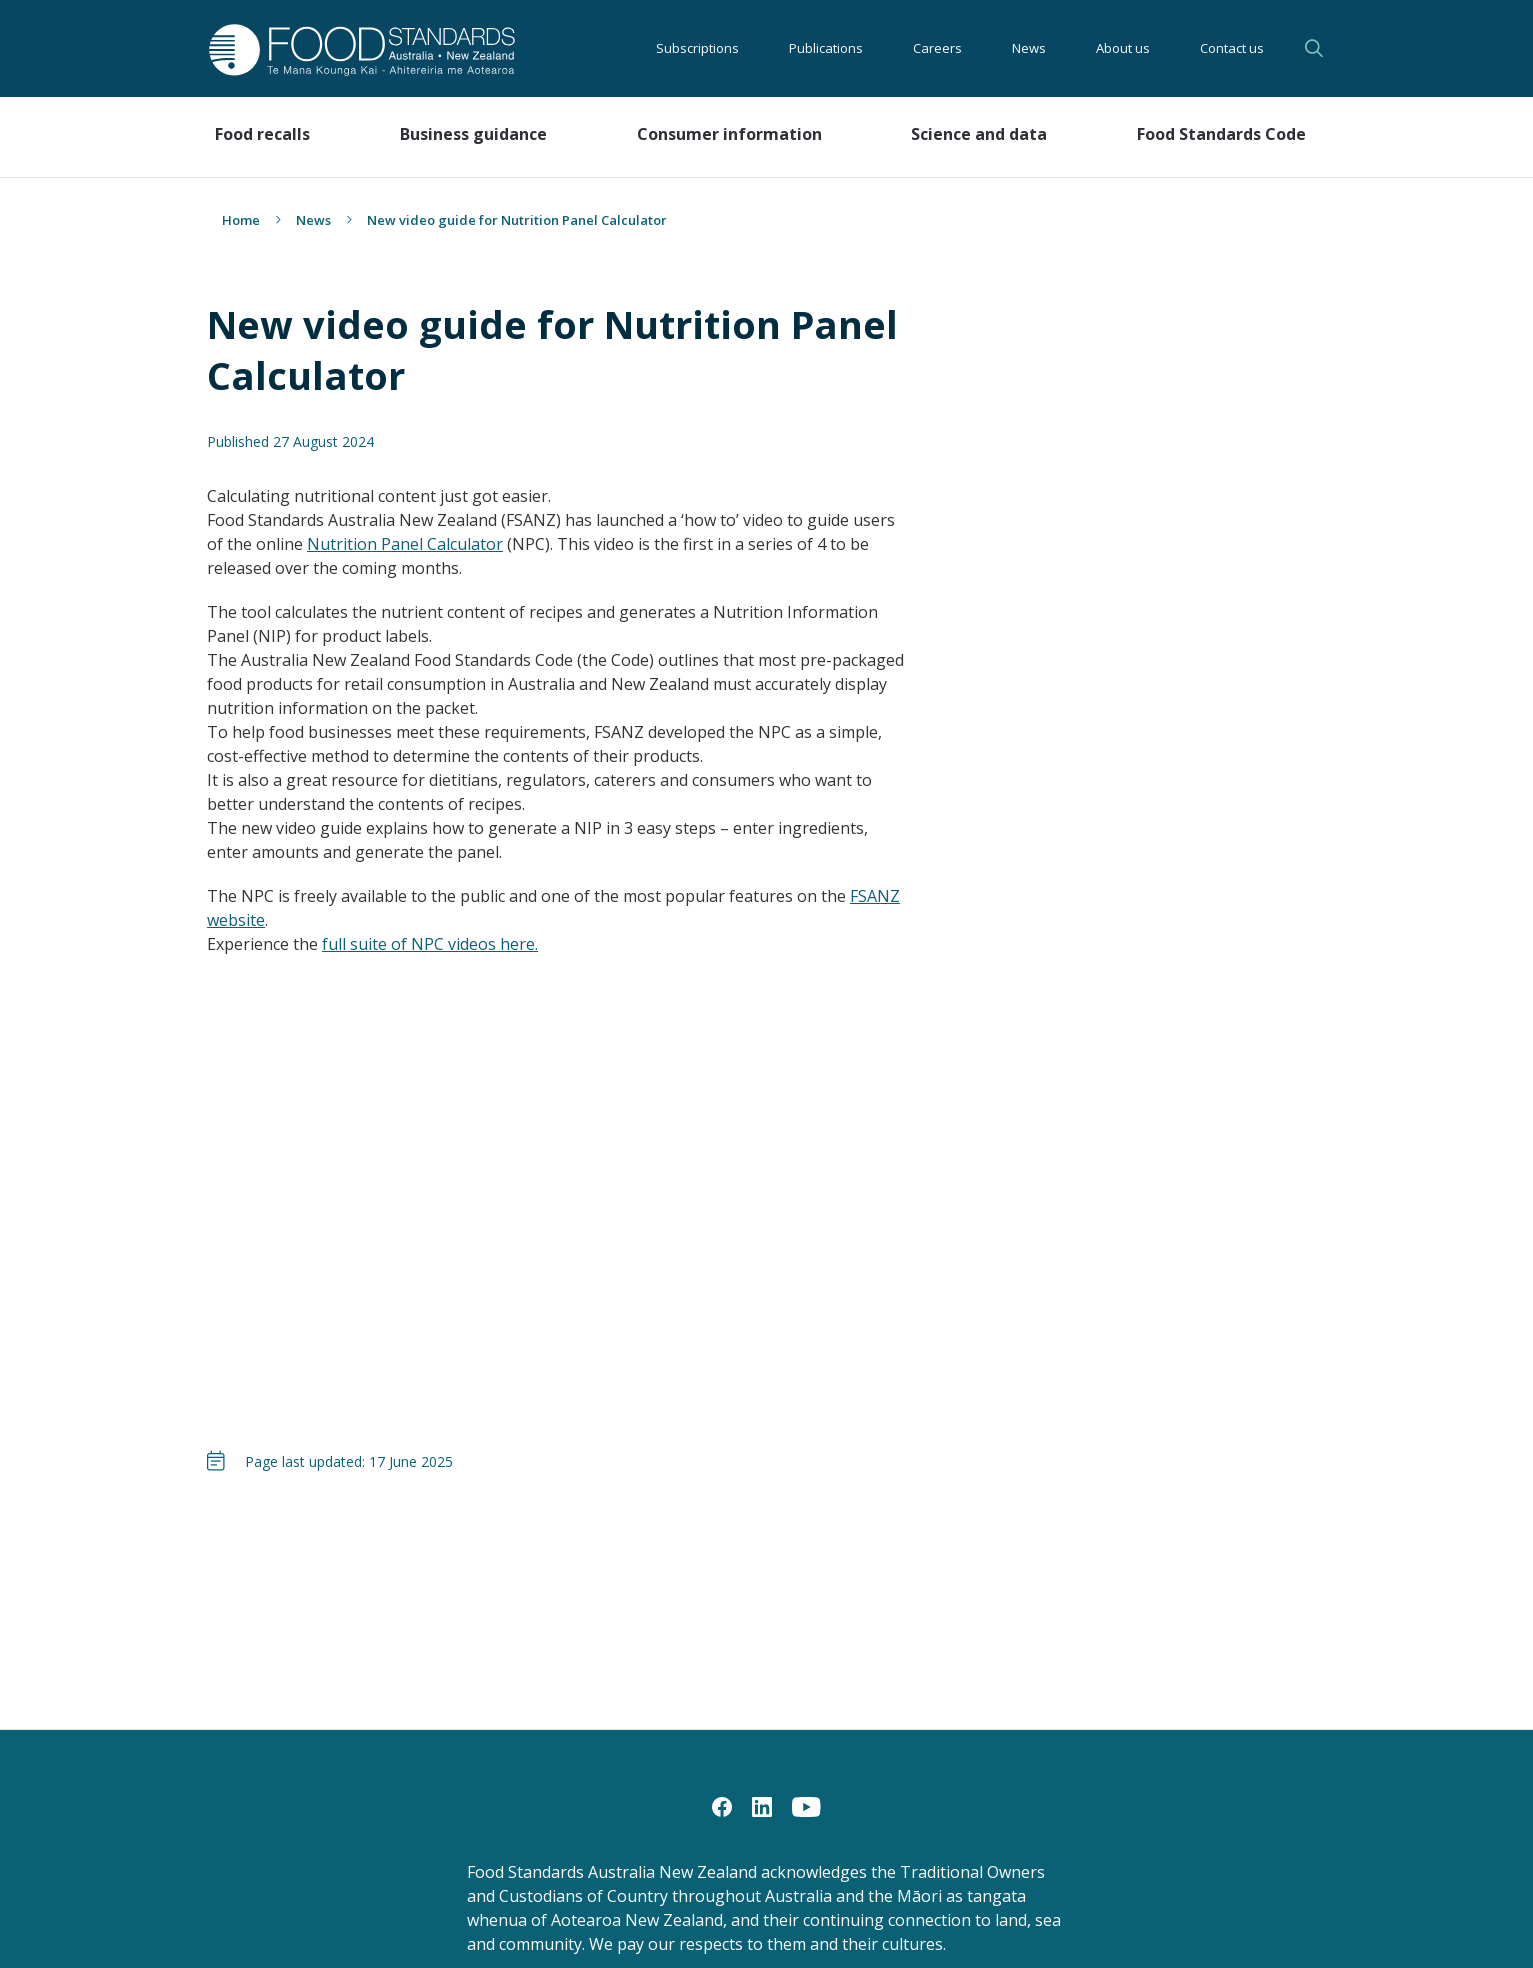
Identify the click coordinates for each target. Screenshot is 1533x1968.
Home (241, 220)
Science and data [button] (979, 134)
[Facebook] (722, 1806)
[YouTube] (806, 1806)
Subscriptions (697, 48)
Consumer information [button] (729, 134)
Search (1314, 48)
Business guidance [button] (473, 134)
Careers (937, 48)
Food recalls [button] (262, 134)
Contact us (1232, 48)
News (1029, 48)
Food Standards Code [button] (1221, 134)
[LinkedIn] (762, 1806)
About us (1123, 48)
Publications (826, 48)
